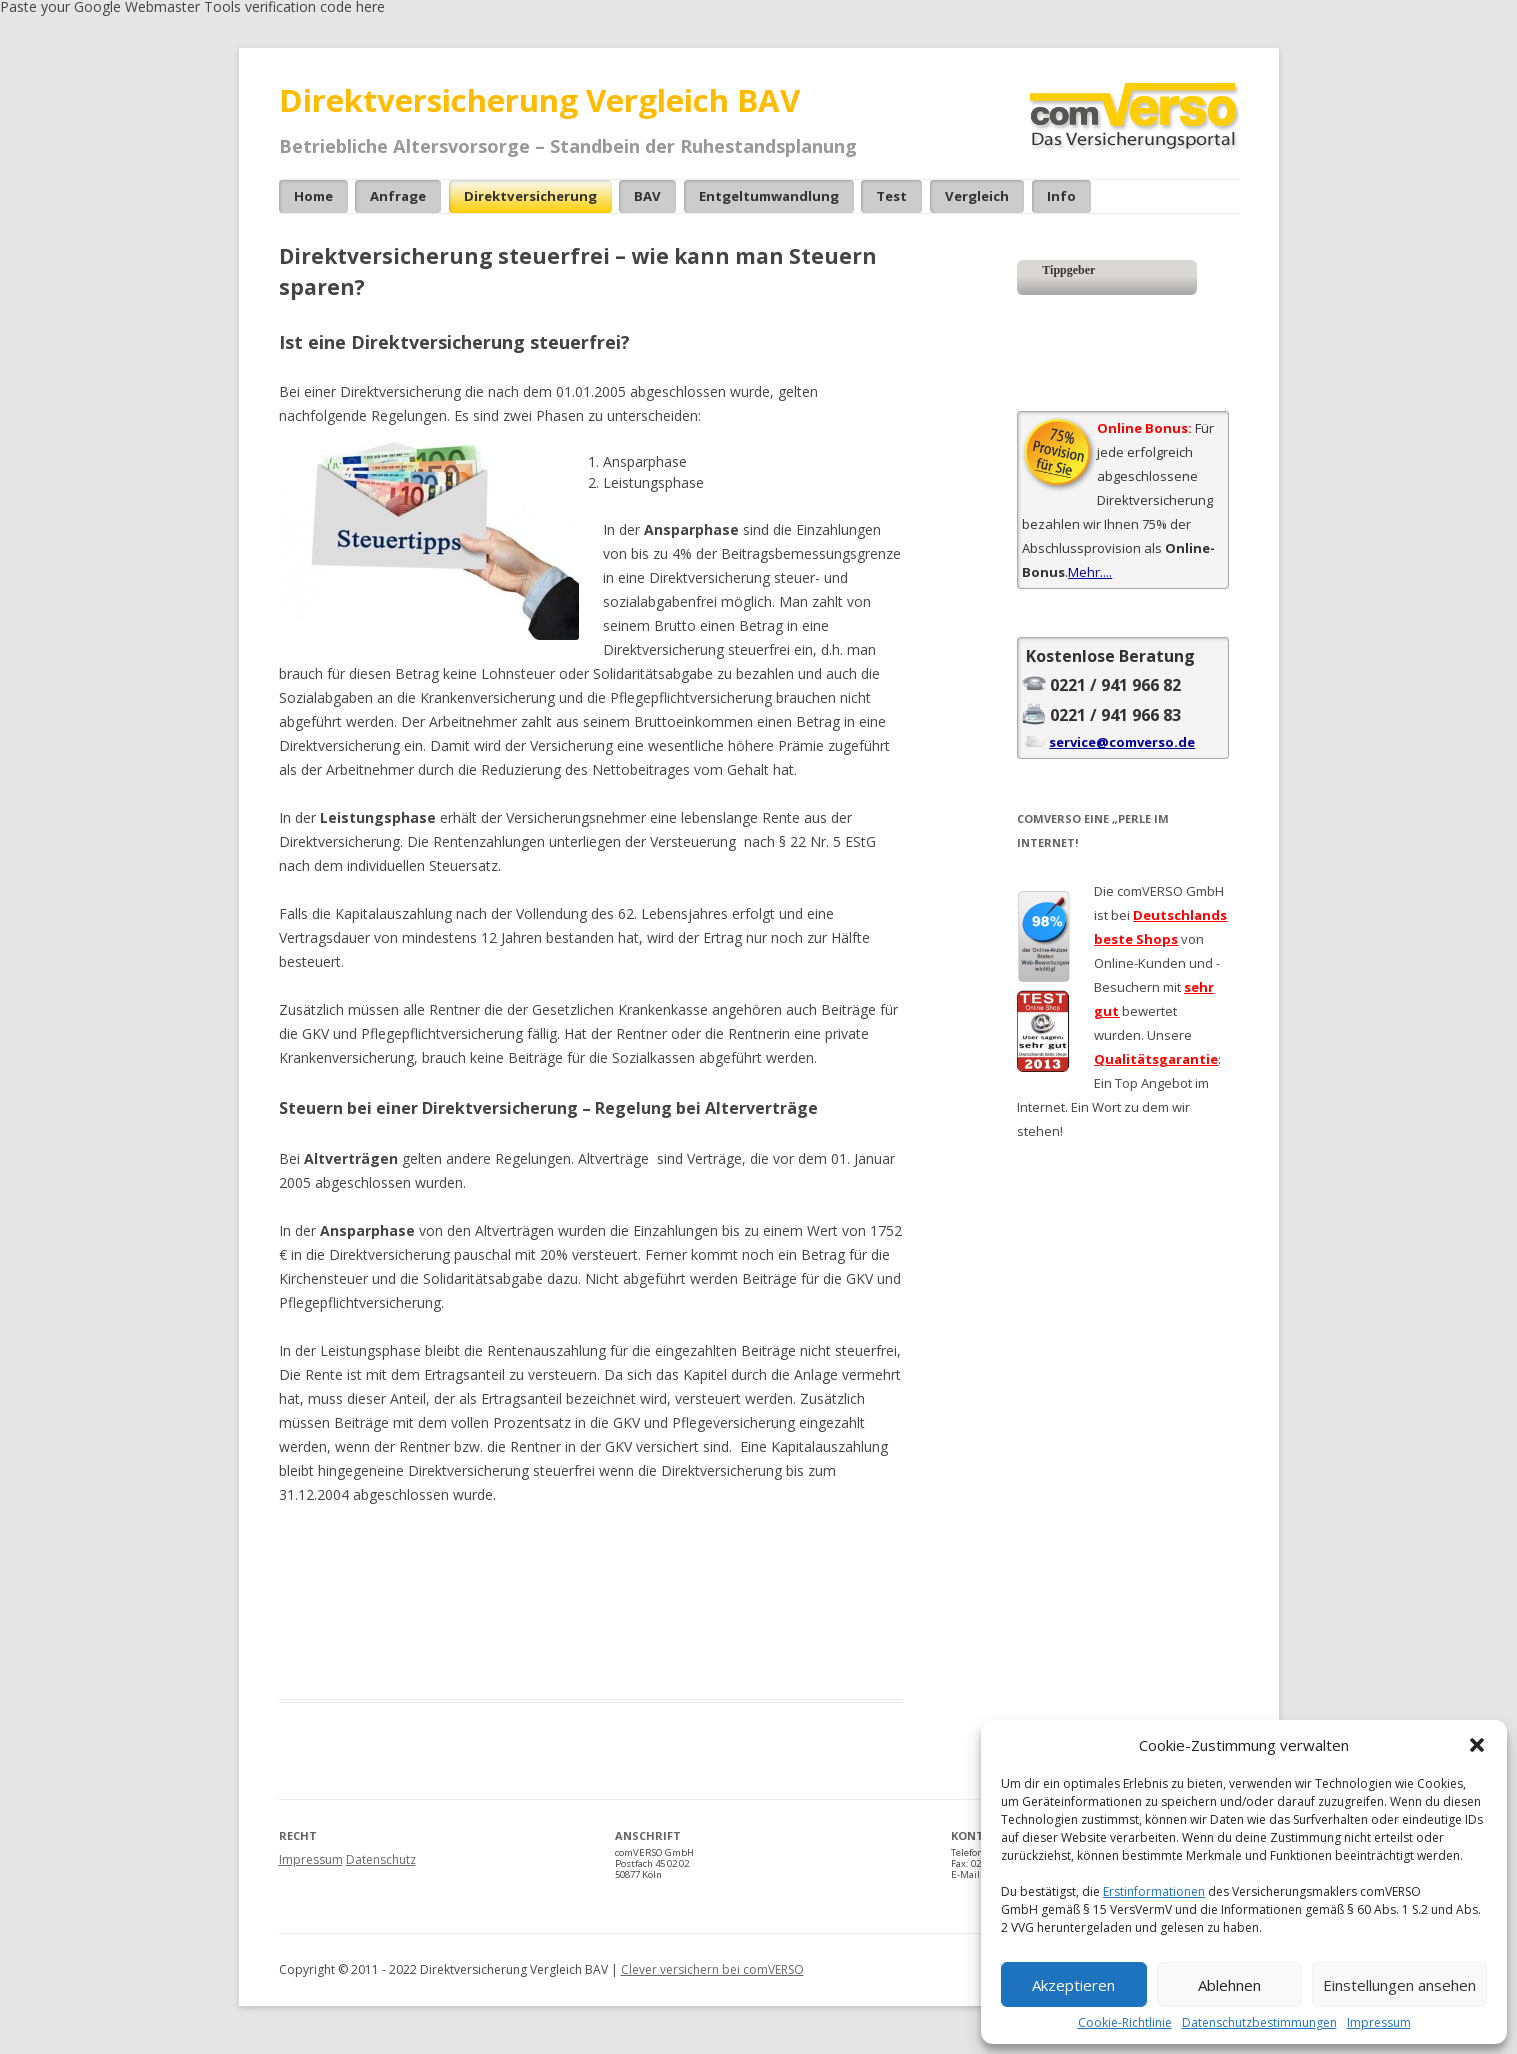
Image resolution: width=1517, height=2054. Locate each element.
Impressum (1379, 2023)
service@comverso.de (1122, 742)
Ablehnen (1229, 1985)
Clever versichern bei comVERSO (712, 1969)
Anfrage (398, 196)
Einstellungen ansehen (1399, 1985)
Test (891, 196)
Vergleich (977, 196)
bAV (647, 196)
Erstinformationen (1154, 1891)
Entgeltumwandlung (769, 196)
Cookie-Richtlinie (1125, 2023)
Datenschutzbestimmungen (1259, 2023)
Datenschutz (381, 1859)
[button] (1477, 1745)
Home (313, 196)
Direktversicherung (530, 196)
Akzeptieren (1073, 1985)
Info (1061, 196)
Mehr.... (1090, 572)
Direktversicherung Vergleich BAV (539, 100)
